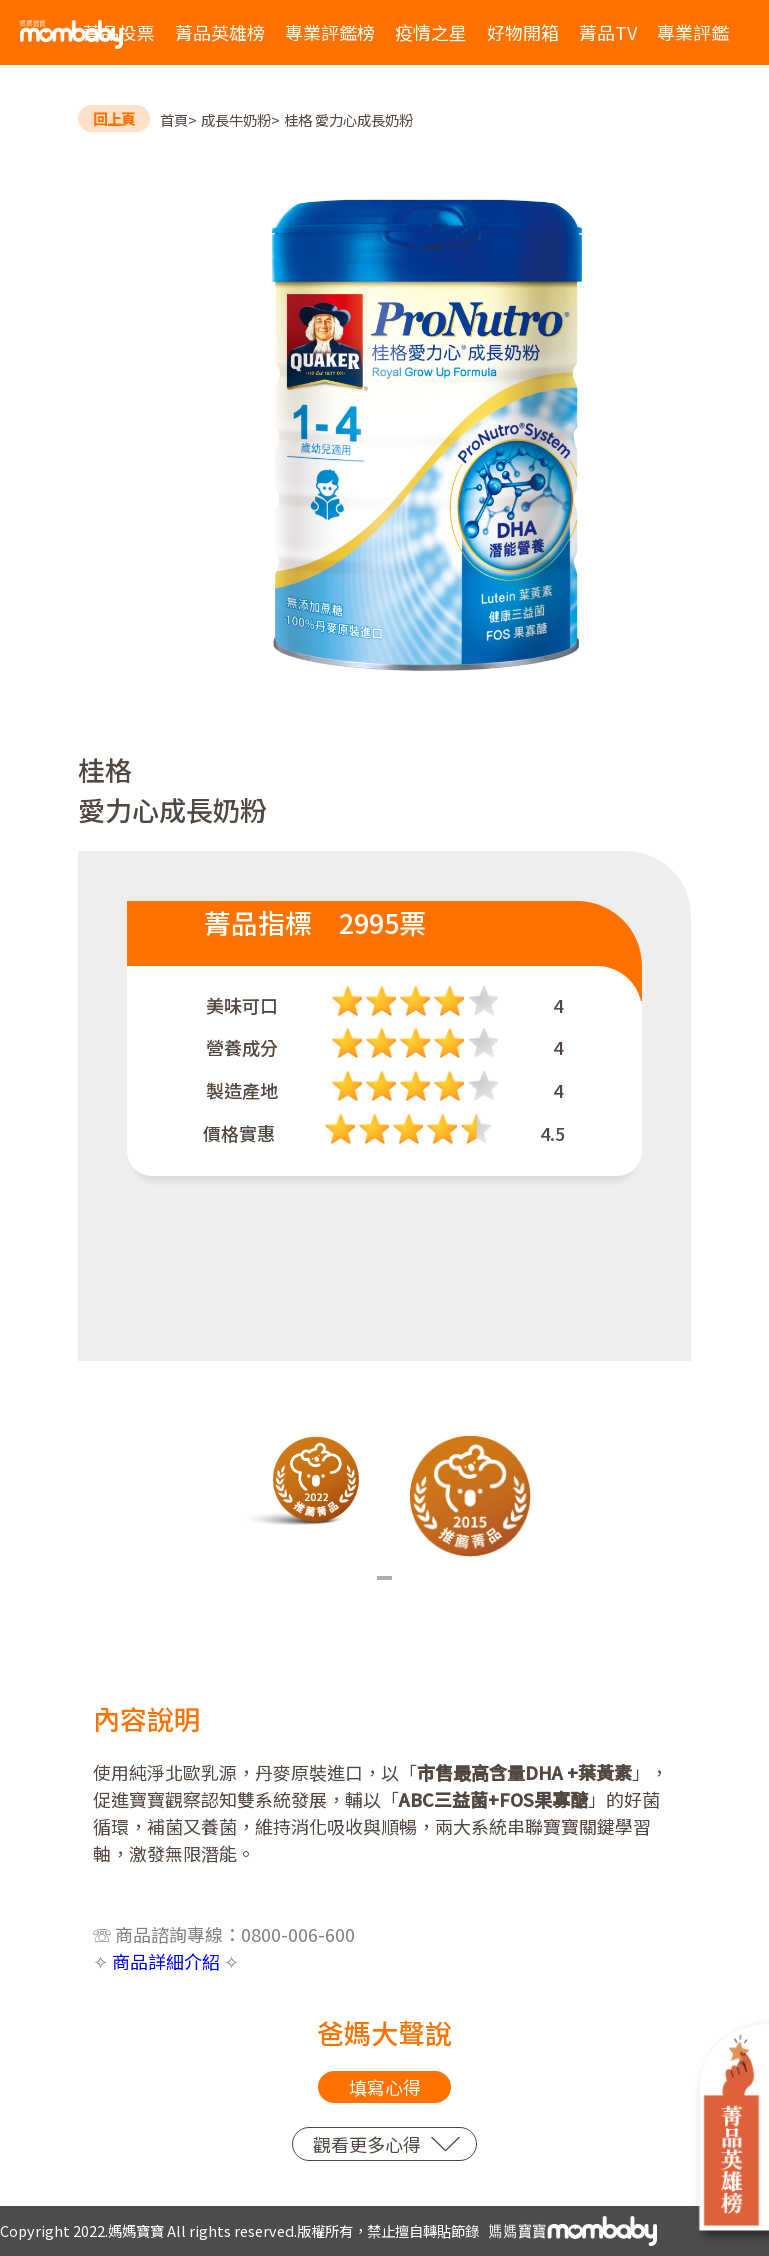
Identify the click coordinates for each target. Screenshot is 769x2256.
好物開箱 (523, 32)
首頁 (174, 119)
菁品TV (608, 32)
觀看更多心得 (367, 2144)
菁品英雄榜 (220, 32)
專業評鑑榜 (330, 32)
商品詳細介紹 (166, 1961)
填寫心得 (385, 2087)
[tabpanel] (299, 1481)
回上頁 (114, 118)
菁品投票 (119, 32)
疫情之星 (431, 32)
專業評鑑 (693, 32)
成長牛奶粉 (236, 119)
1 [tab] (384, 1578)
